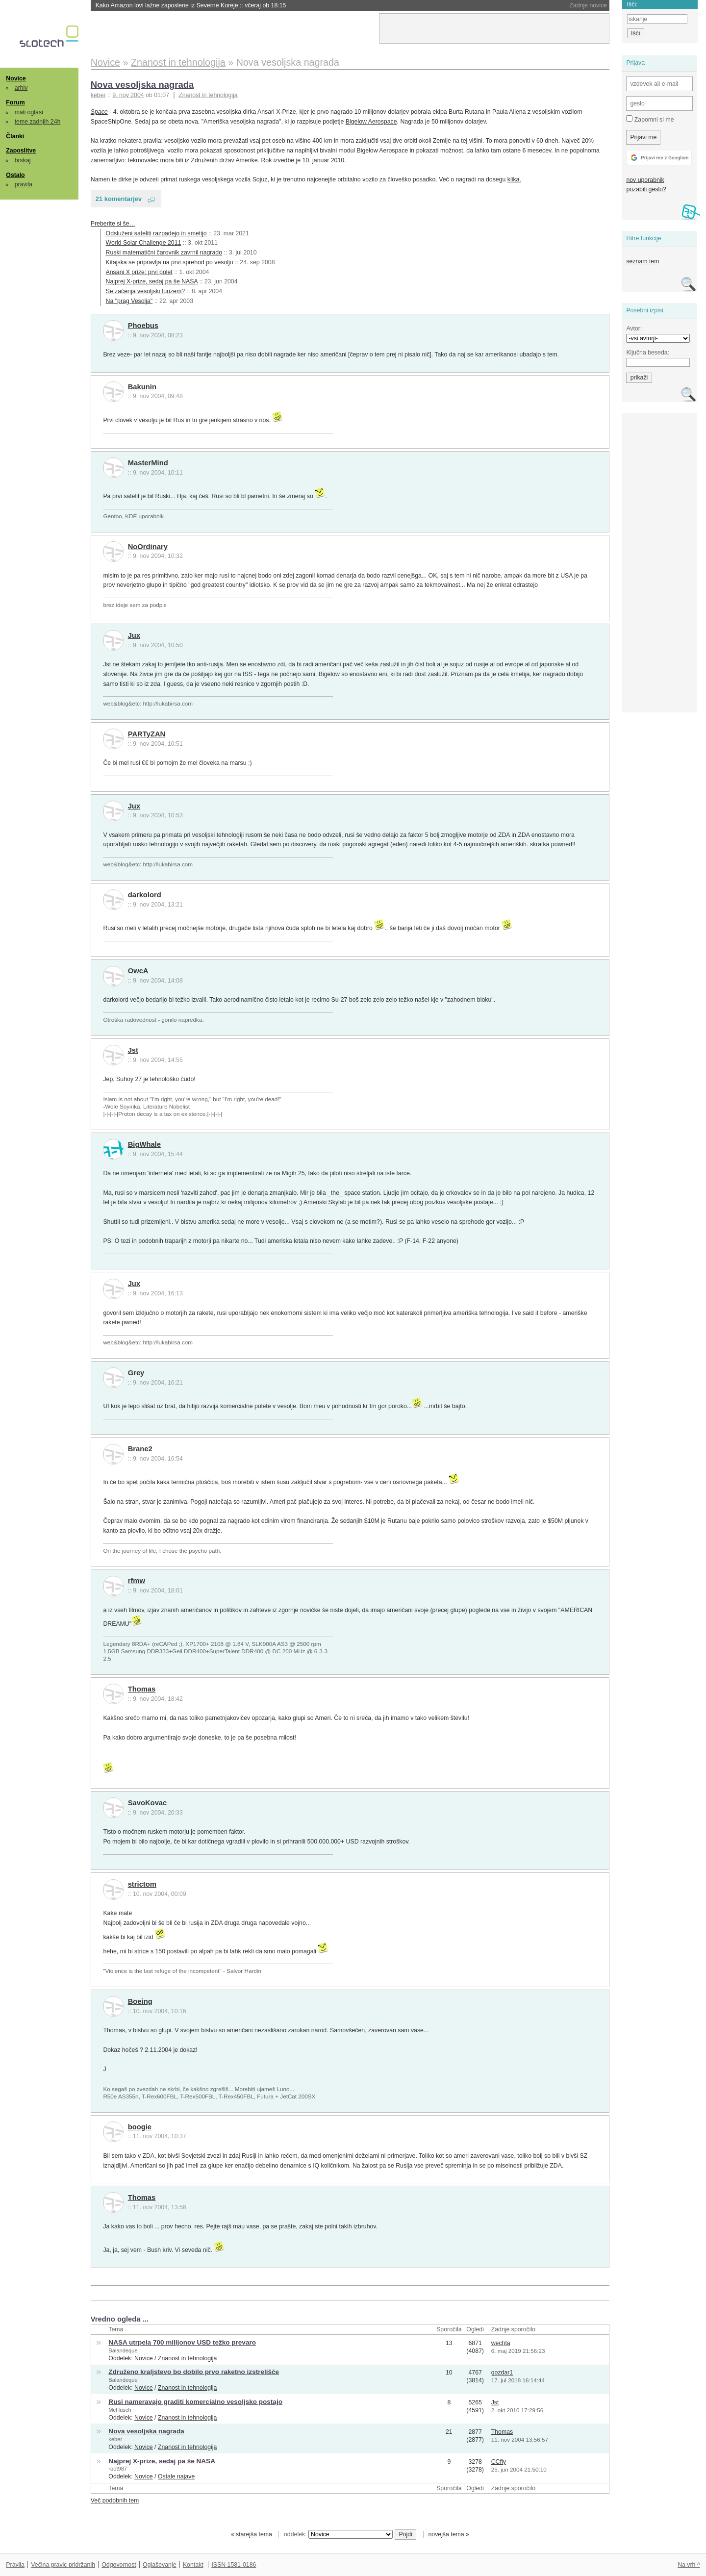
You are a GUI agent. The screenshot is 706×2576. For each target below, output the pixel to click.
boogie (139, 2127)
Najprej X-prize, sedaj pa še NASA (152, 281)
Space (99, 111)
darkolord (144, 895)
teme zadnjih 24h (38, 121)
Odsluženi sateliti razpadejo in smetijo (156, 233)
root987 (117, 2469)
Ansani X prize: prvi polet (139, 272)
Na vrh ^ (689, 2564)
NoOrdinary (148, 547)
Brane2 (140, 1449)
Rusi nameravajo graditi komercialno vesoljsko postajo (195, 2401)
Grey (136, 1373)
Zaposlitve (21, 150)
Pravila (15, 2564)
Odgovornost (118, 2564)
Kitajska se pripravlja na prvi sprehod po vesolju (169, 262)
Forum (15, 102)
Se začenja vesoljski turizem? (145, 291)
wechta (500, 2343)
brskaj (23, 160)
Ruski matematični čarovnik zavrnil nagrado (164, 252)
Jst (133, 1050)
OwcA (138, 971)
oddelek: (338, 2534)
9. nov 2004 (128, 95)
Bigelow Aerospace (371, 121)
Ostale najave (176, 2476)
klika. (514, 179)
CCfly (498, 2461)
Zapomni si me (650, 119)
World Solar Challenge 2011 (143, 242)
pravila (23, 184)
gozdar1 (502, 2372)
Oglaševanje (159, 2564)
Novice (15, 78)
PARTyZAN (147, 734)
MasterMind (148, 463)
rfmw (136, 1581)
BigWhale (144, 1144)
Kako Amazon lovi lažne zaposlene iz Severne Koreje (191, 5)
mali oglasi (29, 112)
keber (115, 2439)
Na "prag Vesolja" (129, 301)
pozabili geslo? (646, 189)
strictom (142, 1884)
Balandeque (122, 2350)
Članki (15, 136)
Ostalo (15, 175)
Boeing (140, 2001)
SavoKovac (147, 1803)
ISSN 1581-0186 (233, 2564)
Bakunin (142, 387)
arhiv (21, 87)
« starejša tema (251, 2534)
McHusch (119, 2410)
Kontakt (193, 2564)
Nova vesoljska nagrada (142, 84)
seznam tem (642, 261)
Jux (134, 635)
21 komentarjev (119, 198)
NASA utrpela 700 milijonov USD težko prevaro (182, 2342)
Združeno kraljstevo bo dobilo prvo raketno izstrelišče (193, 2371)
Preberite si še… (113, 223)
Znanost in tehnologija (207, 95)
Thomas (142, 1689)
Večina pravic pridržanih (63, 2564)
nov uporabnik (645, 180)
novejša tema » (448, 2534)
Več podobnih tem (115, 2500)
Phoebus (143, 325)
